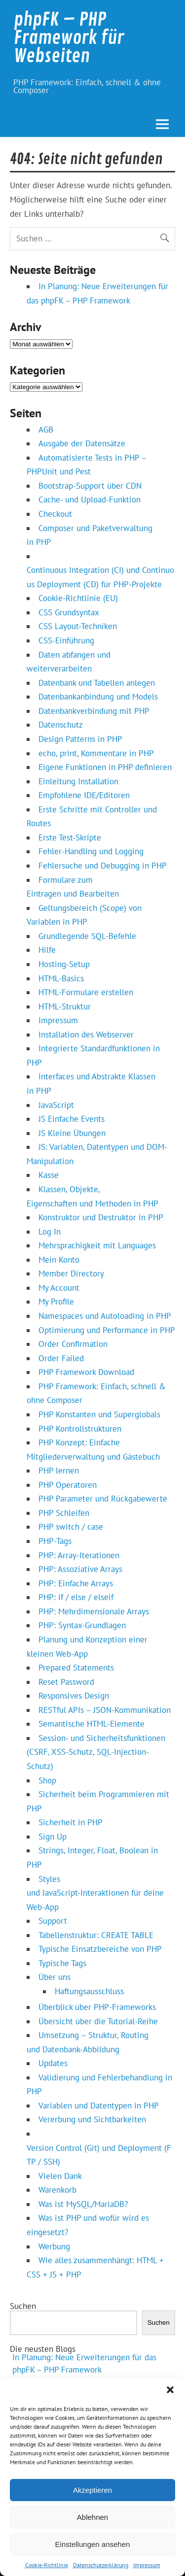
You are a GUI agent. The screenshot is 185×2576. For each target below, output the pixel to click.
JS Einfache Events (71, 1118)
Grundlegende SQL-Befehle (87, 936)
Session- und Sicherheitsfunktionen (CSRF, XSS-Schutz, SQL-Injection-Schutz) (96, 1752)
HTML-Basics (61, 978)
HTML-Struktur (64, 1006)
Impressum (146, 2565)
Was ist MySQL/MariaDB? (83, 2204)
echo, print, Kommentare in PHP (96, 753)
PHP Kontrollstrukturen (79, 1428)
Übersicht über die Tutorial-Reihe (98, 2021)
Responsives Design (73, 1695)
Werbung (54, 2246)
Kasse (48, 1175)
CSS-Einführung (66, 640)
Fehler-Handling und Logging (91, 851)
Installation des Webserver (86, 1034)
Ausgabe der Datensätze (81, 443)
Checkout (55, 513)
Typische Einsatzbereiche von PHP (100, 1948)
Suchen (23, 2306)
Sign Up (52, 1836)
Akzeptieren (92, 2490)
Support (52, 1920)
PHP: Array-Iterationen (78, 1555)
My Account (58, 1287)
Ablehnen (92, 2517)
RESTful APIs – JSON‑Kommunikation (104, 1710)
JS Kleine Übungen (72, 1133)
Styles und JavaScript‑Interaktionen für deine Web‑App (95, 1892)
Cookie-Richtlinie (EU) (78, 598)
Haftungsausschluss (89, 1991)
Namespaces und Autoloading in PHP (104, 1315)
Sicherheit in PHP (70, 1822)
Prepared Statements (76, 1667)
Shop (47, 1780)
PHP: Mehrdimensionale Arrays (93, 1611)
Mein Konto (58, 1259)
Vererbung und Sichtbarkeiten (92, 2119)
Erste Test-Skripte (69, 837)
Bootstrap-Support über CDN (90, 485)
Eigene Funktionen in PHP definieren (105, 767)
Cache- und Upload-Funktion (89, 499)
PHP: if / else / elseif (75, 1597)
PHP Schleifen (63, 1512)
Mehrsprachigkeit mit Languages (97, 1245)
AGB (45, 429)
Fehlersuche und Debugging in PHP (102, 865)
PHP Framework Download (86, 1372)
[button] (170, 2390)
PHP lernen (58, 1470)
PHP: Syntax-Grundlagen (82, 1625)
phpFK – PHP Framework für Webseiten (69, 37)
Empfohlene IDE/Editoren (84, 795)
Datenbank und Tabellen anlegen (96, 682)
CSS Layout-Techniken (77, 626)
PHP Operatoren (67, 1484)
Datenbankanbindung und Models (98, 696)
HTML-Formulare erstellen (85, 992)
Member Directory (71, 1273)
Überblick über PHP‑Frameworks (97, 2007)
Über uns (54, 1977)
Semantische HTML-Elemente (91, 1723)
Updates (53, 2063)
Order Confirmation (73, 1343)
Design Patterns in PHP (80, 739)
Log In (49, 1231)
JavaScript (56, 1105)
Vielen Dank (60, 2176)
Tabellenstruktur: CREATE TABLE (95, 1935)
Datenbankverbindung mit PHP (93, 710)
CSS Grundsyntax (68, 612)
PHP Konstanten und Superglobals (99, 1414)
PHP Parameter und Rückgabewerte (102, 1498)
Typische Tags (62, 1963)
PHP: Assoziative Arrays (80, 1569)
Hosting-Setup (64, 964)
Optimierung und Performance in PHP (106, 1330)
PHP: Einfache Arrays (75, 1583)
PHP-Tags (55, 1541)
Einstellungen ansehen (92, 2544)
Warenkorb (57, 2189)
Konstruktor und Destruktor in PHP (100, 1217)
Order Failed (61, 1358)
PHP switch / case (70, 1526)
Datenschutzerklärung (100, 2565)
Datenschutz (60, 724)
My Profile (56, 1301)
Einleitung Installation (78, 781)
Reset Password (66, 1681)
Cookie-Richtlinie (46, 2565)
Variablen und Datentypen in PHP (98, 2105)
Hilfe (47, 949)
